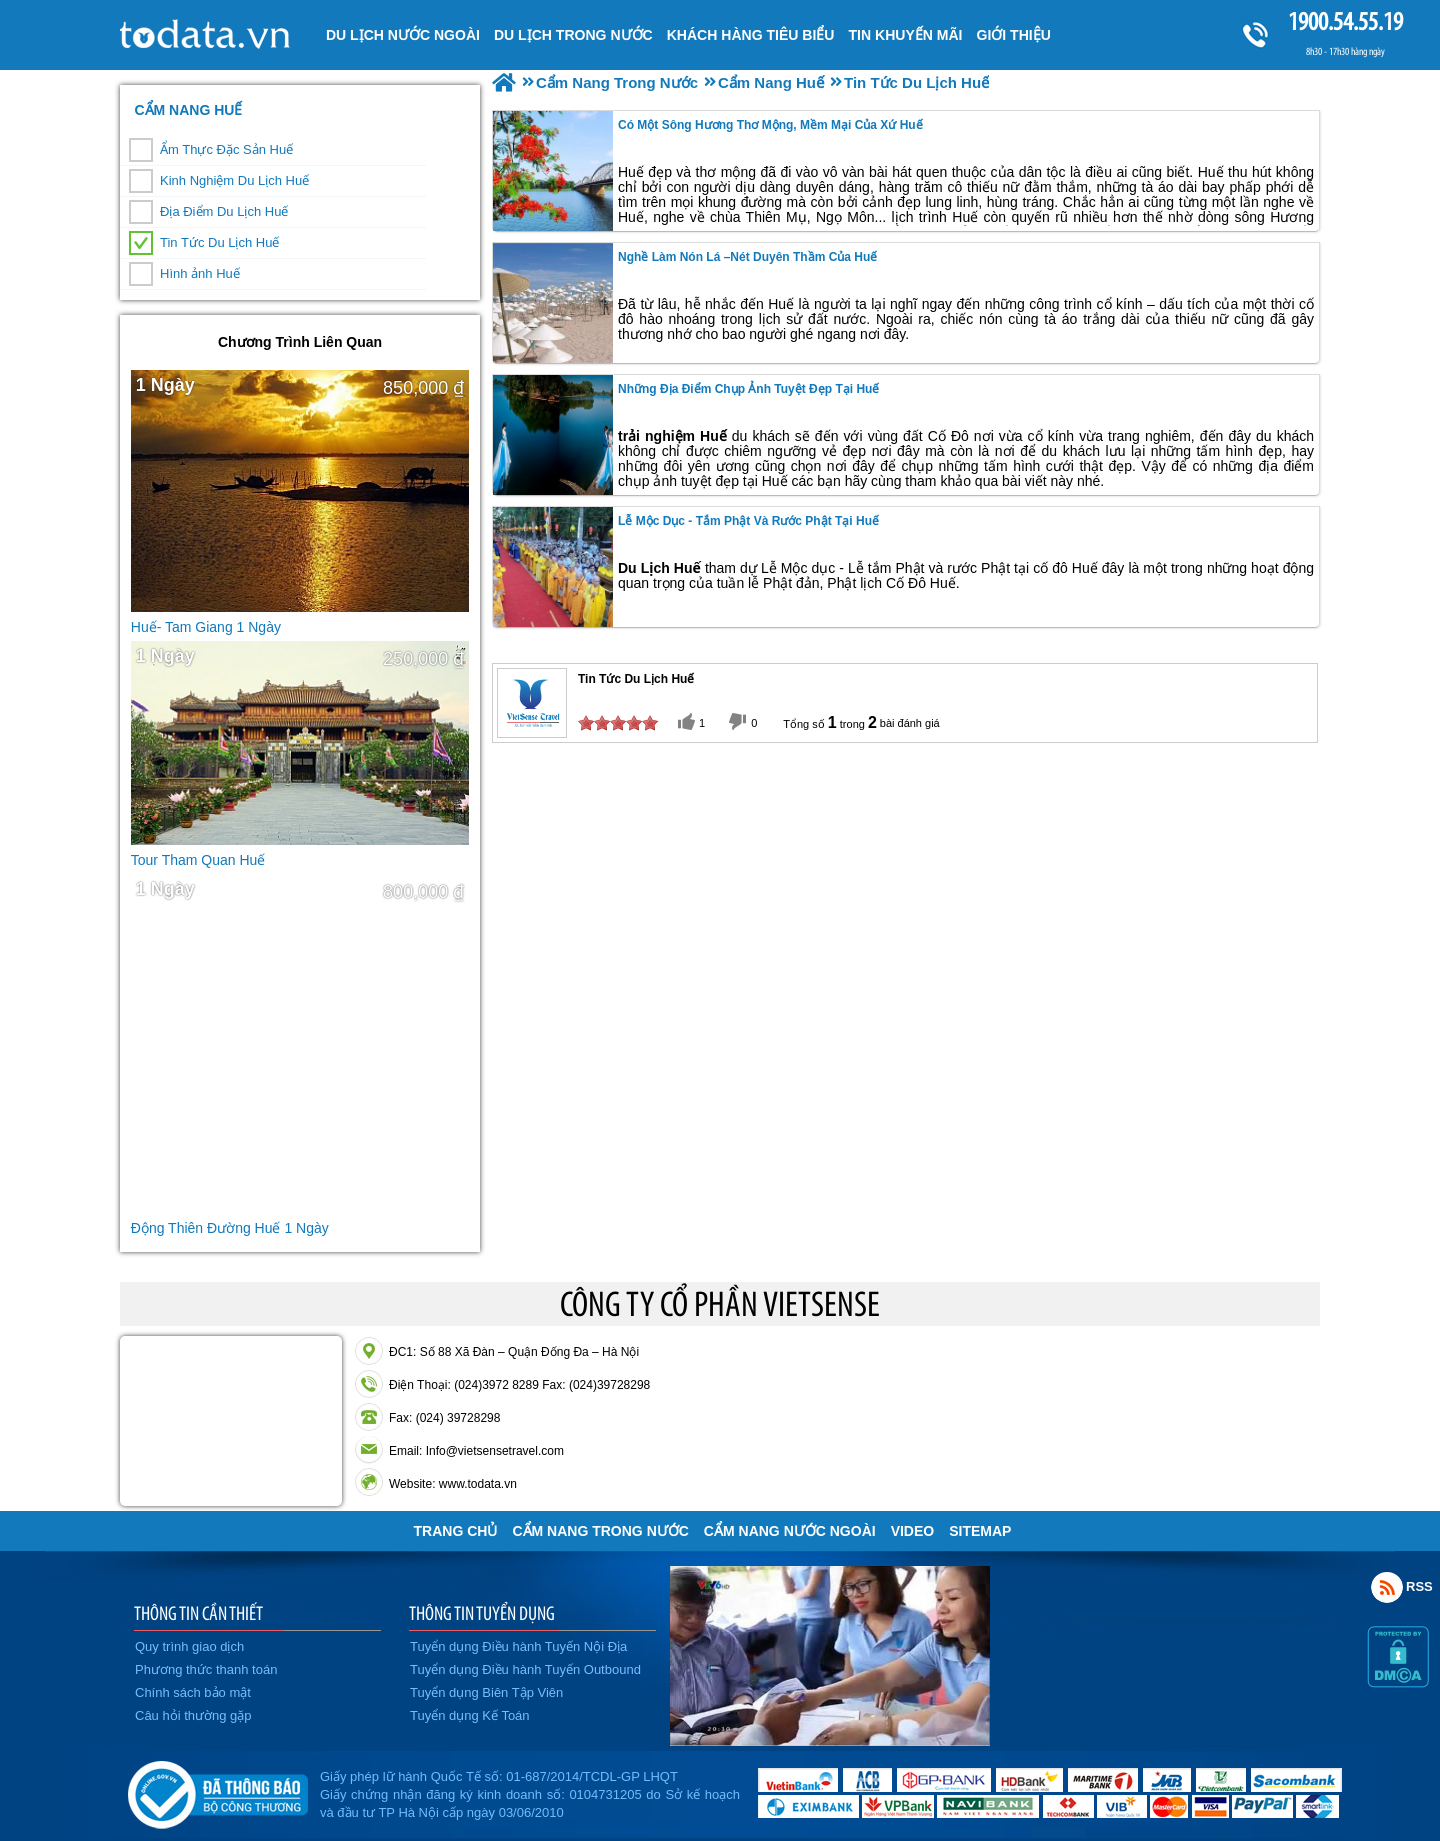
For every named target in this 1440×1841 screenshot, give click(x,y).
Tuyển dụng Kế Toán (470, 1715)
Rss (1387, 1587)
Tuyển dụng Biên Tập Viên (486, 1692)
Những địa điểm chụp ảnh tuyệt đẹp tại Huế (748, 389)
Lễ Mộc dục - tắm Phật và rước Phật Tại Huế (748, 521)
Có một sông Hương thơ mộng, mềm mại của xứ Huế (770, 125)
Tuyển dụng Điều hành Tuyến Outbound (525, 1669)
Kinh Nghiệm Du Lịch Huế (234, 180)
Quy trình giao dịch (189, 1646)
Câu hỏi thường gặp (193, 1715)
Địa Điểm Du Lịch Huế (224, 211)
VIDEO (913, 1531)
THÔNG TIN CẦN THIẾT (198, 1613)
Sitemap (980, 1531)
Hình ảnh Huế (200, 273)
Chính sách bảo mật (193, 1692)
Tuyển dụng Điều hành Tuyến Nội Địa (518, 1646)
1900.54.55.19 (1345, 21)
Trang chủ (456, 1531)
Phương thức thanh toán (206, 1669)
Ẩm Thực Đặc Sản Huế (226, 149)
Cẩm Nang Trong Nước (600, 1531)
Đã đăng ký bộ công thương (217, 1791)
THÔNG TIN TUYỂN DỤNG (482, 1613)
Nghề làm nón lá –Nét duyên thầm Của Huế (747, 257)
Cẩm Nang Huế (188, 110)
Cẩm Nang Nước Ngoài (790, 1531)
